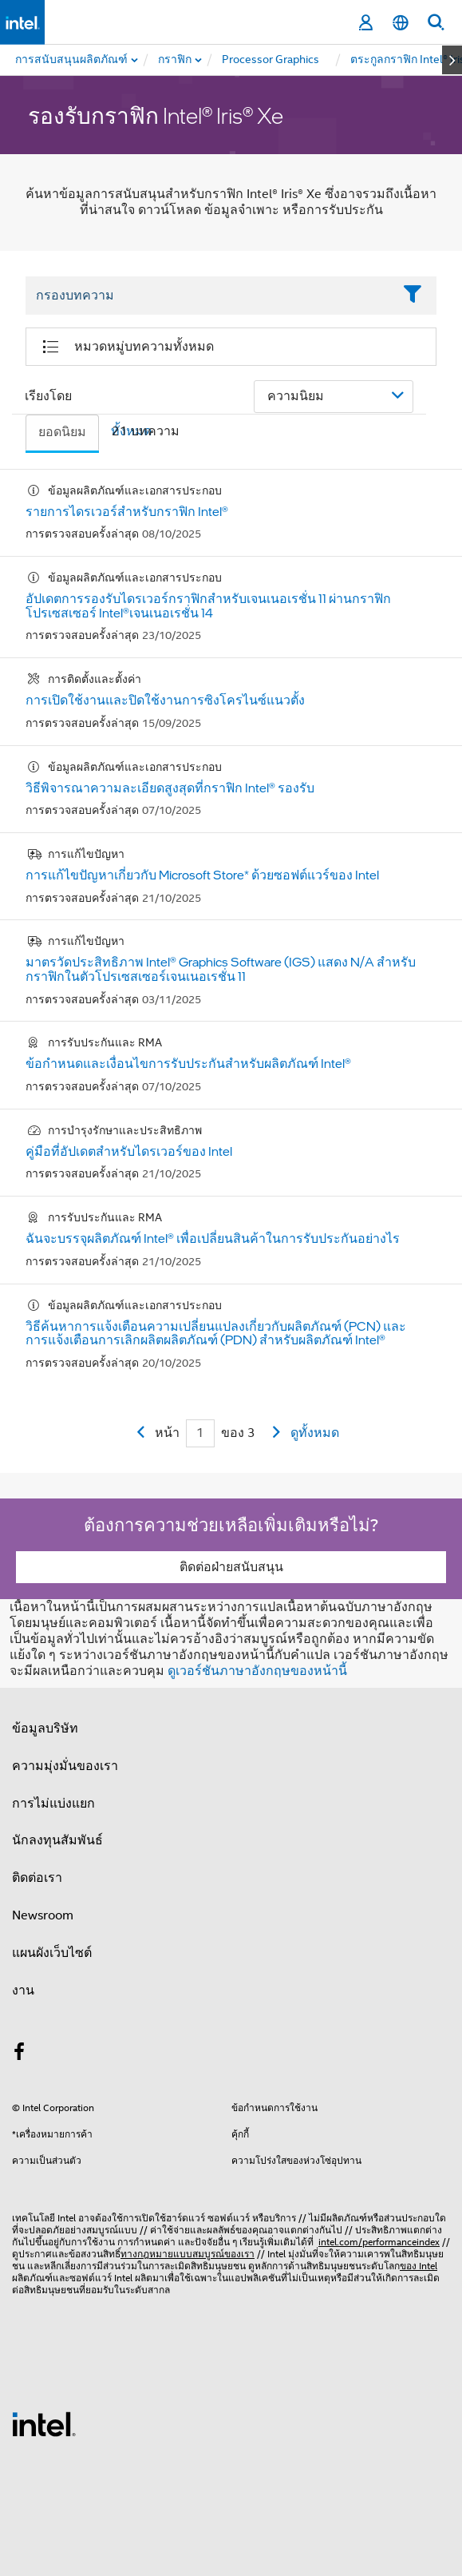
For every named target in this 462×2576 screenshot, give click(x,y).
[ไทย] (401, 23)
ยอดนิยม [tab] (62, 432)
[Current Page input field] (200, 1433)
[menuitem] (175, 60)
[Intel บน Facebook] (19, 2054)
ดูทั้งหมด (314, 1433)
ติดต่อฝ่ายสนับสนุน (231, 1567)
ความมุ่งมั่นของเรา (65, 1766)
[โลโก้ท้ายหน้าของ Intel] (44, 2423)
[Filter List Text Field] (209, 296)
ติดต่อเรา (37, 1878)
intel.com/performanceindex (379, 2242)
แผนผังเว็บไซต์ (52, 1953)
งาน (23, 1990)
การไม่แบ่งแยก (53, 1804)
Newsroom (42, 1915)
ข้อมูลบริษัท (45, 1729)
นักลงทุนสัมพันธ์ (57, 1840)
